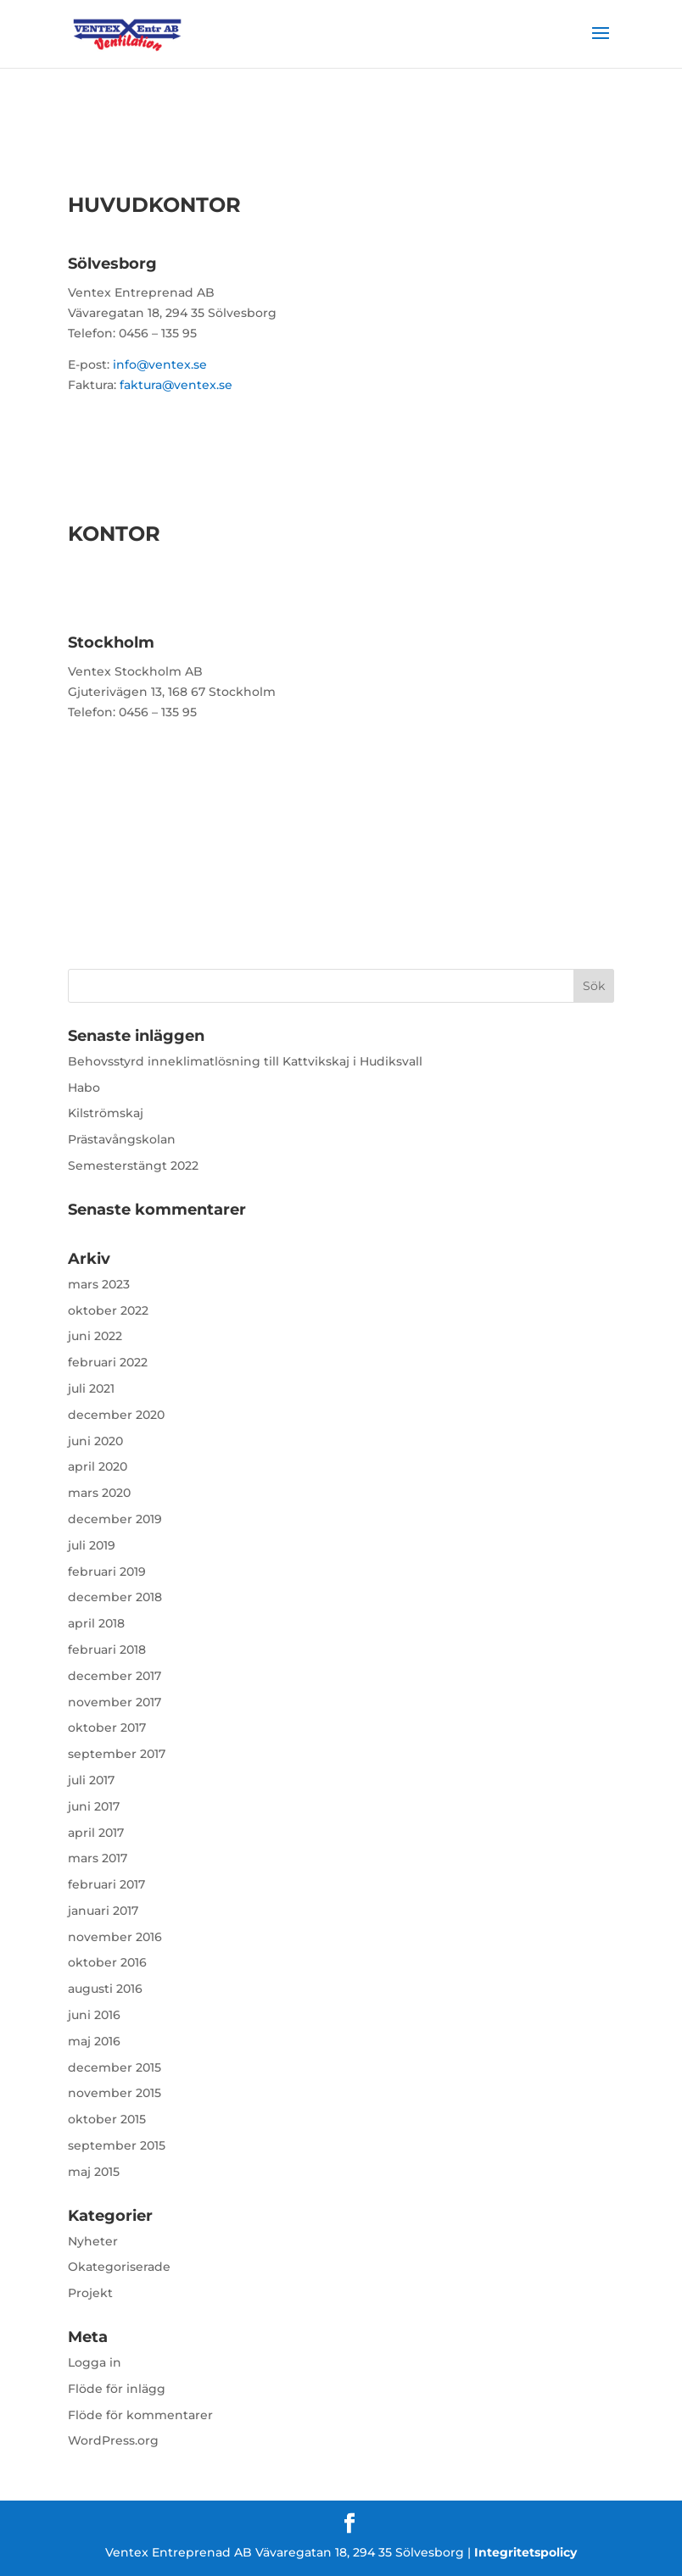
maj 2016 (94, 2041)
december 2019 (115, 1519)
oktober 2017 (107, 1727)
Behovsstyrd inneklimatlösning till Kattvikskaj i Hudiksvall (245, 1061)
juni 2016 (94, 2014)
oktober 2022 (108, 1310)
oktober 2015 (107, 2119)
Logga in (94, 2362)
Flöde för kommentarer (140, 2415)
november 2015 (114, 2092)
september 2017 (116, 1753)
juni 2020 (95, 1441)
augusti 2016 (105, 1988)
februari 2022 (108, 1362)
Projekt (90, 2293)
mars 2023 (99, 1284)
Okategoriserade (119, 2266)
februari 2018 (107, 1649)
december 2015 (114, 2067)
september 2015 (116, 2145)
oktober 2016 (107, 1962)
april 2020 (97, 1466)
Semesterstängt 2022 (133, 1165)
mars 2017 (97, 1858)
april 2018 (96, 1623)
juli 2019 (91, 1545)
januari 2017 (103, 1910)
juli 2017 (91, 1780)
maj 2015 (94, 2171)
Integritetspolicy (525, 2552)
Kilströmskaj (105, 1113)
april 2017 (96, 1832)
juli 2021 (91, 1388)
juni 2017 (94, 1806)
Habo (84, 1087)
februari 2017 (106, 1884)
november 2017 (114, 1702)
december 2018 (115, 1597)
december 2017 (114, 1675)
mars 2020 (99, 1492)
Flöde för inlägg (116, 2388)
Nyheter (93, 2241)
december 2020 (116, 1414)
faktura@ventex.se (176, 384)
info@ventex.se (160, 364)
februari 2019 (107, 1571)
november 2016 (115, 1937)
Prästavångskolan (122, 1139)
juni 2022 (95, 1336)
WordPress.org (113, 2440)
